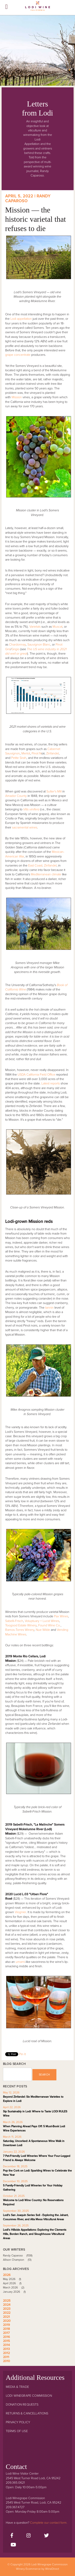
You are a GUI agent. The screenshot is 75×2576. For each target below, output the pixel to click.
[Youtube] (13, 2545)
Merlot (25, 753)
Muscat (57, 627)
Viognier (20, 1912)
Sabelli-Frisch (14, 1621)
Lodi (13, 319)
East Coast (35, 865)
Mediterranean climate (46, 874)
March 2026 (15, 2287)
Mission (17, 397)
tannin (49, 1308)
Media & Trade (17, 2387)
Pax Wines (61, 1616)
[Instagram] (28, 2535)
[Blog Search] (17, 2074)
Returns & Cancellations (27, 2413)
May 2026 (13, 2279)
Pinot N (36, 753)
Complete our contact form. (48, 2523)
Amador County (16, 796)
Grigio (15, 649)
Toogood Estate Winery (21, 1625)
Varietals (35, 627)
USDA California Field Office (36, 1075)
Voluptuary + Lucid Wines (42, 1621)
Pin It (22, 2054)
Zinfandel (52, 753)
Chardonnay (17, 645)
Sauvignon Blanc (38, 645)
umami (20, 1962)
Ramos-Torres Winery (19, 1630)
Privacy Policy (18, 2422)
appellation (24, 319)
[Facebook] (12, 2535)
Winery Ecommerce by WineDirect (37, 2569)
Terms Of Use (17, 2431)
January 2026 (15, 2291)
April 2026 (13, 2283)
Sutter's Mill (54, 791)
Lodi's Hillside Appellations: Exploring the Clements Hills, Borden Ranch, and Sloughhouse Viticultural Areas (34, 2234)
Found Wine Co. (49, 1625)
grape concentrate (17, 355)
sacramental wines (24, 827)
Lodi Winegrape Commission (37, 7)
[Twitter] (46, 2535)
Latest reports (50, 1083)
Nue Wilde (43, 1630)
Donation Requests (22, 2405)
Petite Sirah (18, 758)
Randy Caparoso (19, 2255)
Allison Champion (18, 2259)
